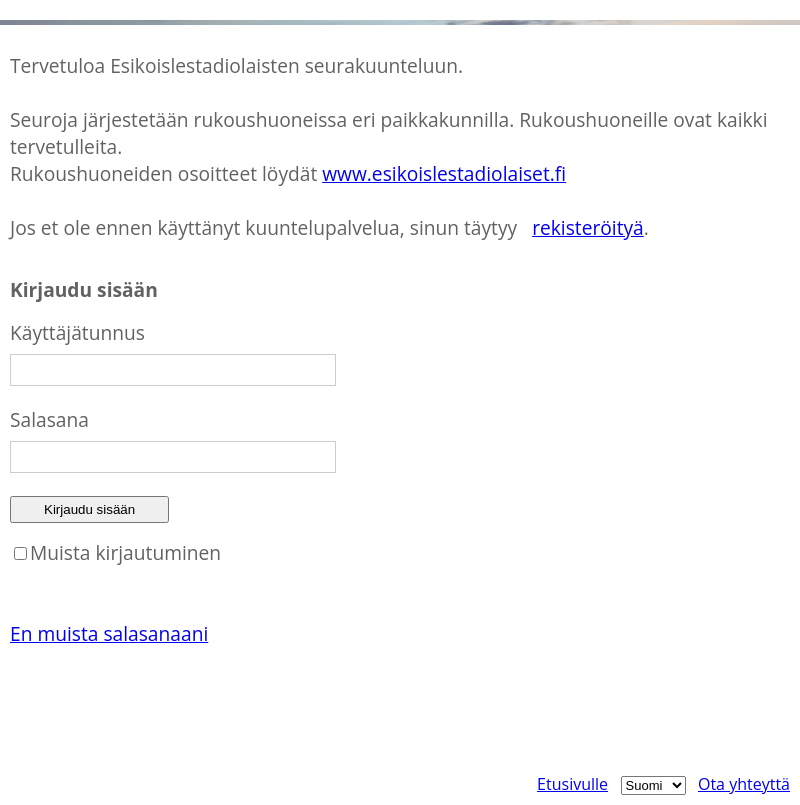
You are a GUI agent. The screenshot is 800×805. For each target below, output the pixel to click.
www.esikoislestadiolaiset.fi (444, 173)
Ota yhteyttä (744, 784)
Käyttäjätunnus (77, 332)
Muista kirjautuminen (125, 552)
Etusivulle (572, 784)
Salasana (49, 419)
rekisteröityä (588, 227)
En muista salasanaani (109, 633)
